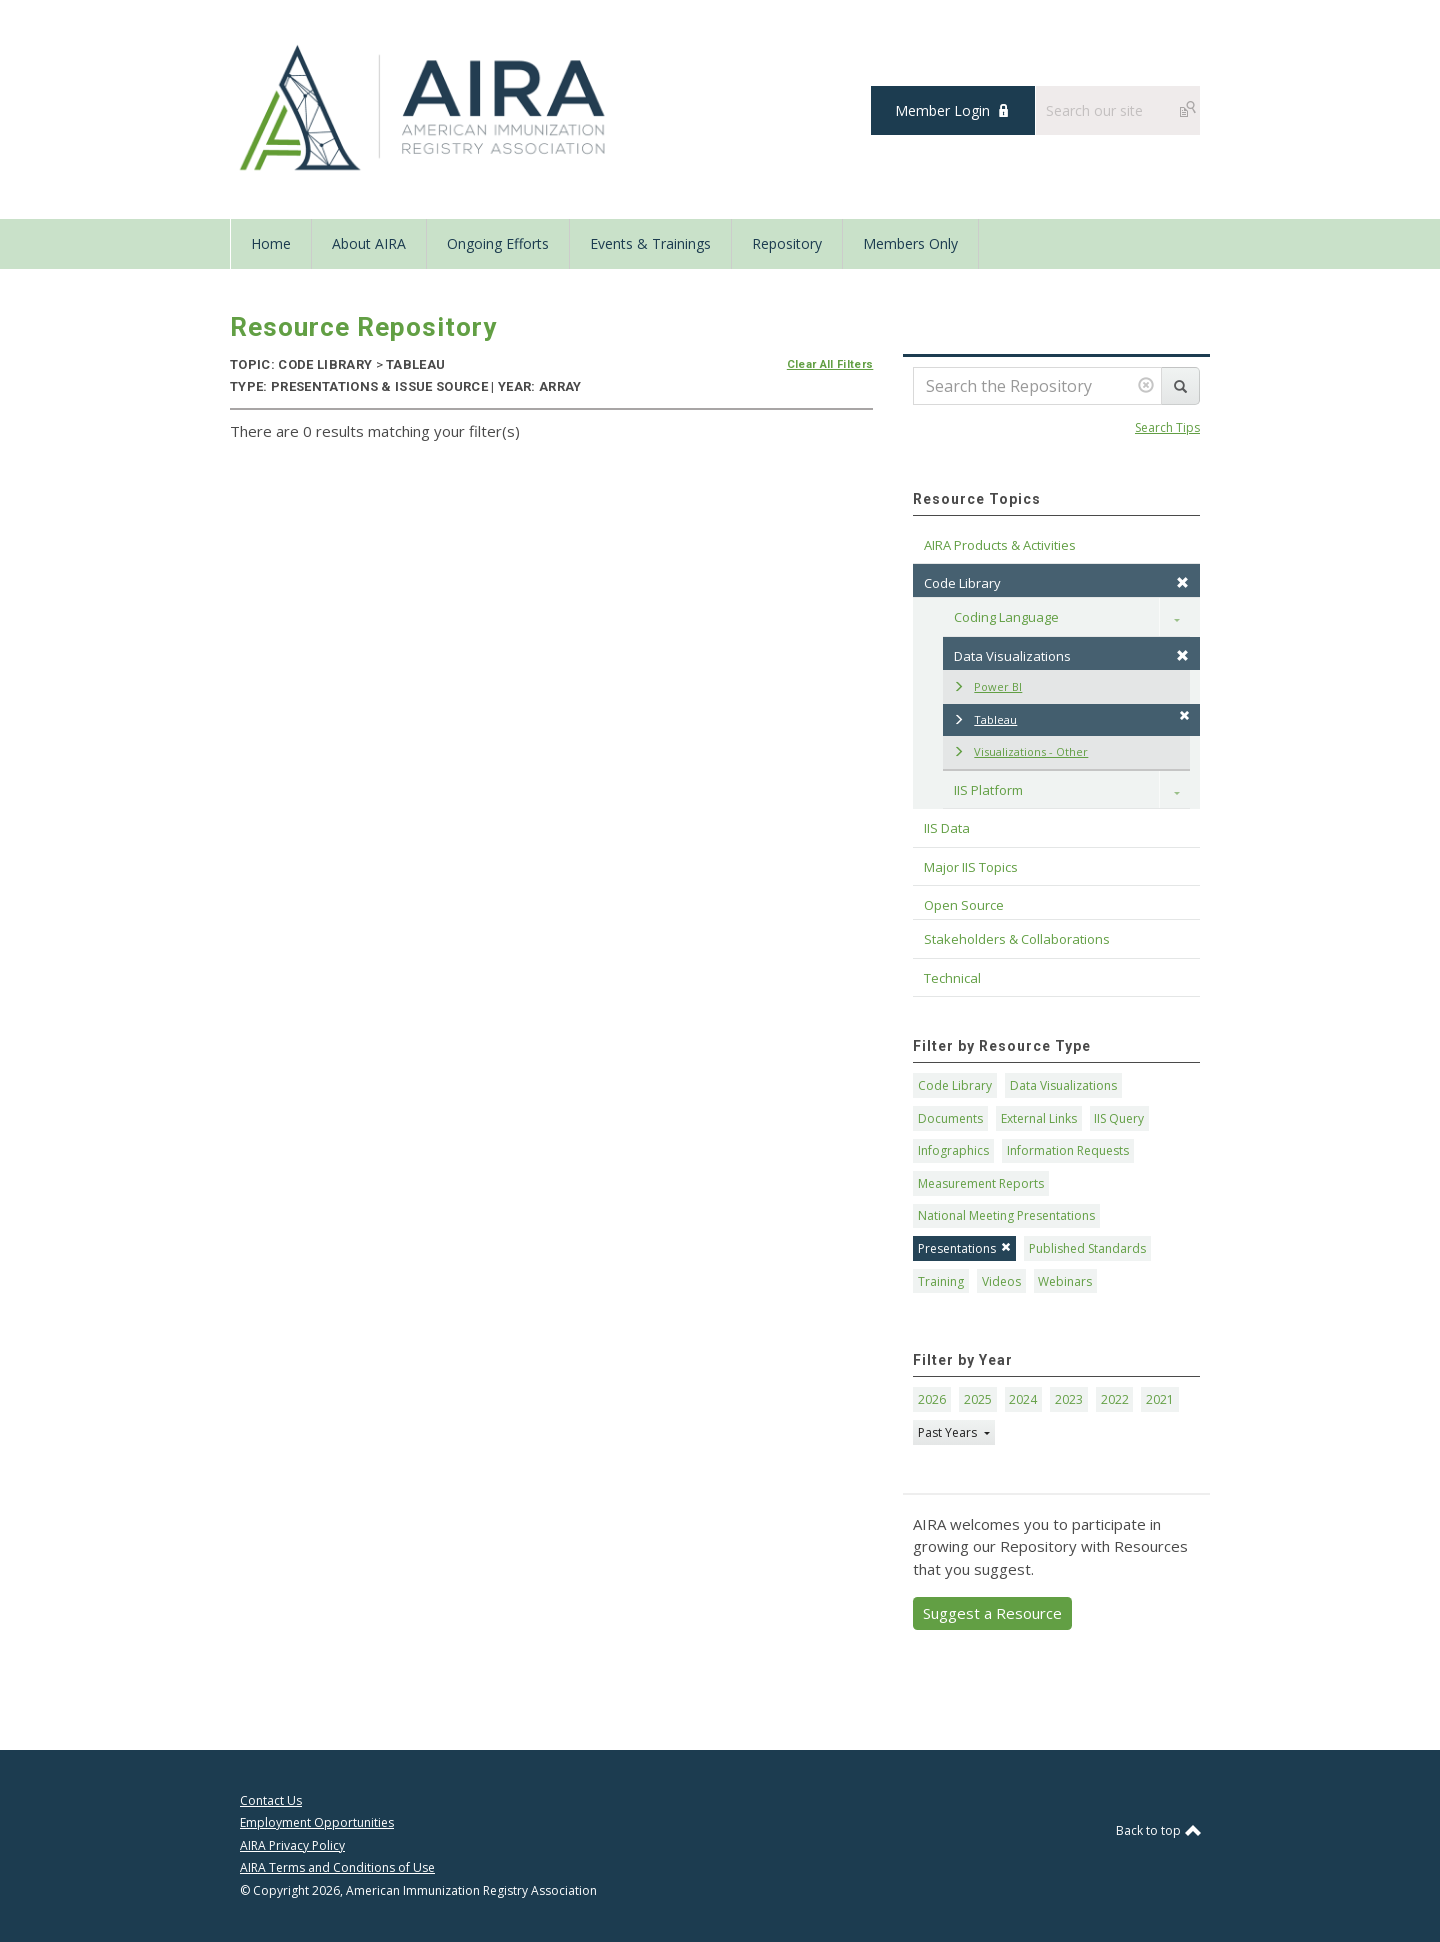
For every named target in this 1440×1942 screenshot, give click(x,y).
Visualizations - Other (1020, 751)
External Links (1039, 1118)
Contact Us (271, 1800)
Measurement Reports (981, 1183)
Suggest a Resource (992, 1613)
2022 (1115, 1399)
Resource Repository (363, 327)
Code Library (955, 1085)
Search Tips (1167, 427)
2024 (1023, 1399)
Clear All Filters (830, 364)
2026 (932, 1399)
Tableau (1071, 718)
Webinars (1065, 1281)
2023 (1069, 1399)
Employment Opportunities (317, 1822)
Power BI (987, 686)
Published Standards (1087, 1248)
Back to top (1158, 1830)
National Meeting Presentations (1006, 1215)
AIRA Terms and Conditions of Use (337, 1867)
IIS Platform (988, 790)
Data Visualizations (1071, 656)
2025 (978, 1399)
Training (941, 1281)
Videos (1001, 1281)
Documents (950, 1118)
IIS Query (1119, 1118)
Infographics (953, 1150)
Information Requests (1068, 1150)
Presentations (964, 1248)
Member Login (942, 110)
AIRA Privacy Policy (292, 1845)
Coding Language (1006, 617)
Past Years (949, 1432)
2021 (1160, 1399)
